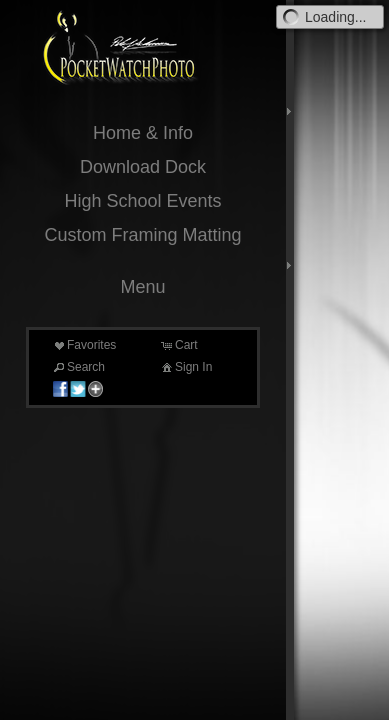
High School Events (142, 201)
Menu (142, 287)
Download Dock (143, 167)
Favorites (83, 345)
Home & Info (143, 133)
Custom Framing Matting (142, 235)
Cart (178, 345)
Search (78, 367)
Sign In (185, 367)
